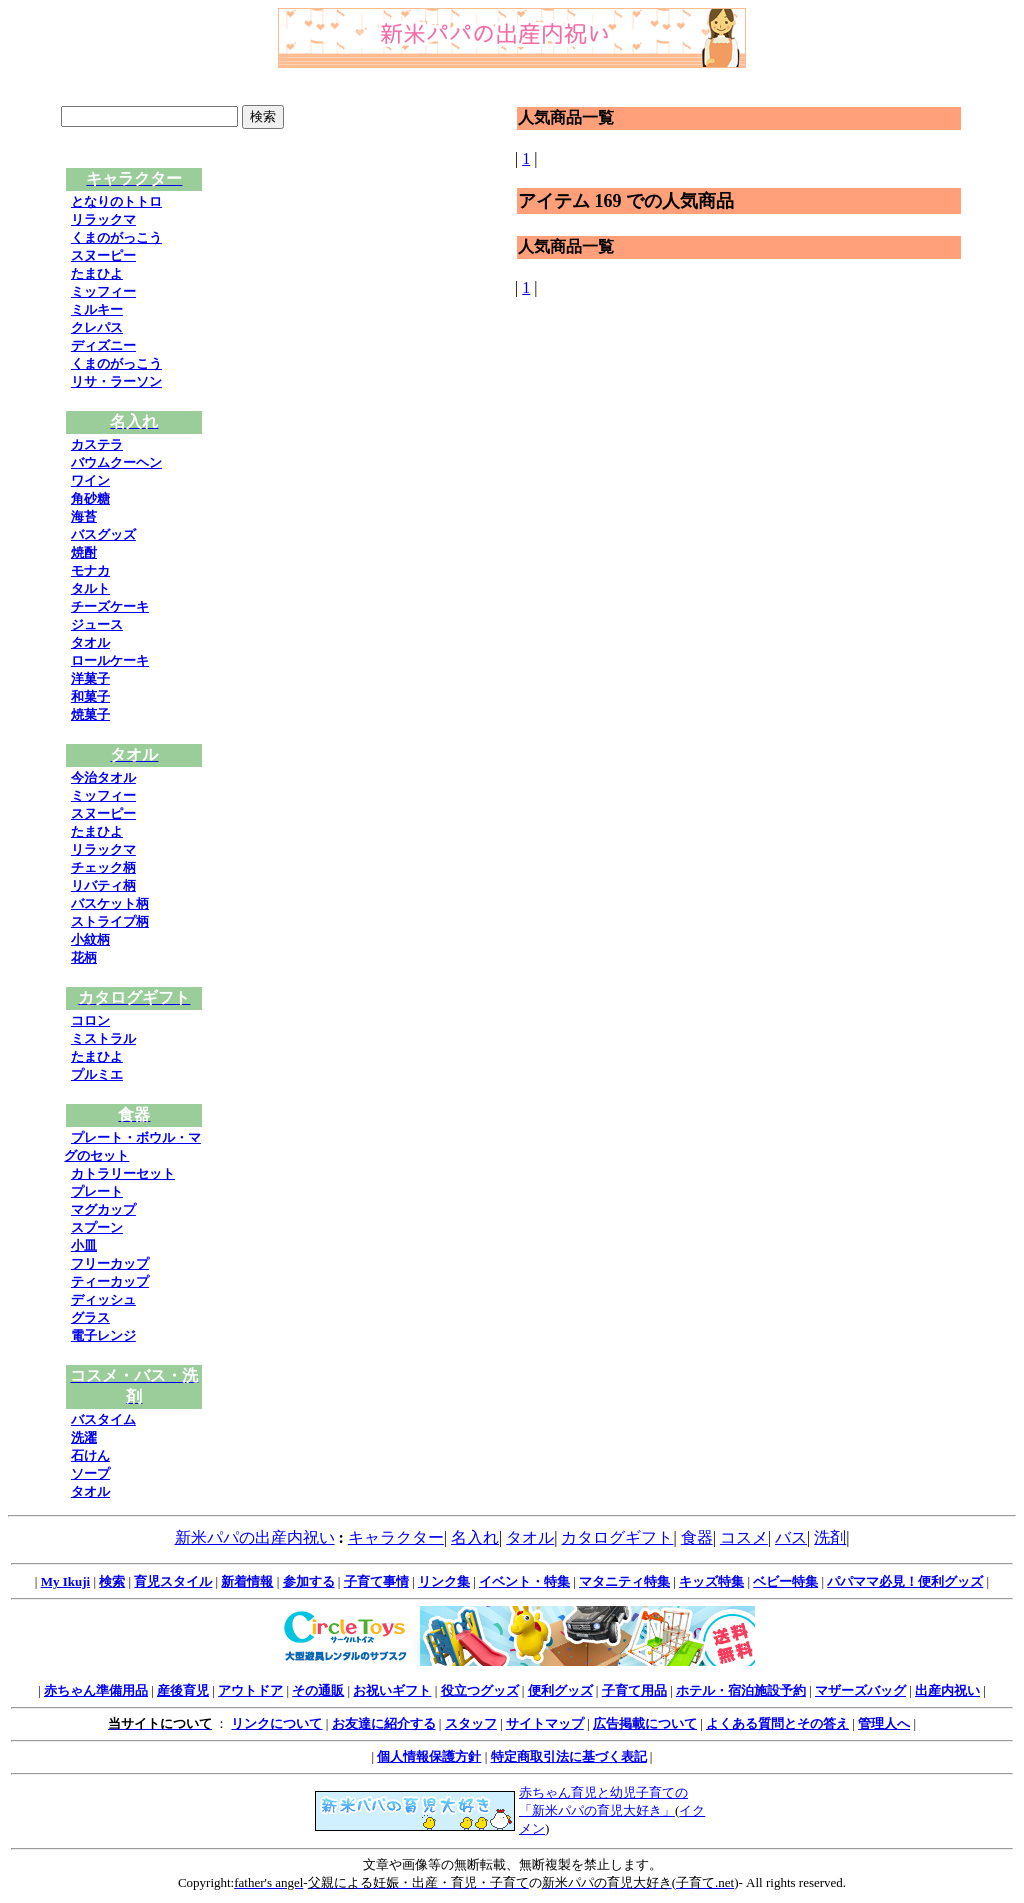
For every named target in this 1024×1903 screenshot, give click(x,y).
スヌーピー (103, 255)
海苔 (84, 516)
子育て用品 (634, 1690)
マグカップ (103, 1209)
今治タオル (103, 777)
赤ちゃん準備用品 (96, 1690)
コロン (90, 1020)
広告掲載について (645, 1723)
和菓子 (90, 696)
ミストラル (103, 1038)
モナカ (90, 570)
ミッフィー (103, 291)
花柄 (84, 957)
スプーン (97, 1227)
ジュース (97, 624)
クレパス (97, 327)
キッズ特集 (711, 1581)
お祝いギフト (392, 1690)
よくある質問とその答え (777, 1723)
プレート (97, 1191)
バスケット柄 (110, 903)
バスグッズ (103, 534)
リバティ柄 (103, 885)
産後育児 (183, 1690)
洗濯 (84, 1437)
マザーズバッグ (860, 1690)
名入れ (475, 1537)
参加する (309, 1581)
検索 (112, 1581)
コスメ (744, 1537)
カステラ (97, 444)
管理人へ (884, 1723)
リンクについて (276, 1723)
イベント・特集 (524, 1581)
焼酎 (84, 552)
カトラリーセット (123, 1173)
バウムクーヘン (116, 462)
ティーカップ (110, 1281)
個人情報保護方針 (429, 1756)
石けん (90, 1455)
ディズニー (103, 345)
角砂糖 (90, 498)
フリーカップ (110, 1263)
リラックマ (103, 219)
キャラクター (396, 1537)
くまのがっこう (116, 237)
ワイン (90, 480)
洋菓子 (90, 678)
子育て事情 (376, 1581)
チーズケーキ (110, 606)
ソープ (90, 1473)
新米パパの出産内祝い (255, 1537)
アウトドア (250, 1690)
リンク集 (444, 1581)
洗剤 (830, 1537)
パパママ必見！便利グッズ (905, 1581)
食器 (697, 1537)
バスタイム (103, 1419)
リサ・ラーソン (116, 381)
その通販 (318, 1690)
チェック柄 (103, 867)
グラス (90, 1317)
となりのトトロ (116, 201)
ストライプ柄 (110, 921)
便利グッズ (560, 1690)
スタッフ (471, 1723)
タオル (90, 642)
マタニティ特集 (624, 1581)
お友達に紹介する (384, 1723)
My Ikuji (65, 1581)
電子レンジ (103, 1335)
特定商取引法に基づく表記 (569, 1756)
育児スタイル (173, 1581)
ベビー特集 (785, 1581)
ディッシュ (103, 1299)
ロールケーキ (110, 660)
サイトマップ (545, 1723)
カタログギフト (617, 1537)
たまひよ (97, 273)
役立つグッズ (480, 1690)
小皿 (84, 1245)
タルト (90, 588)
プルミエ (97, 1074)
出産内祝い (947, 1690)
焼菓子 (90, 714)
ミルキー (97, 309)
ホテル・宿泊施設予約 (741, 1690)
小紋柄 (90, 939)
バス (791, 1537)
